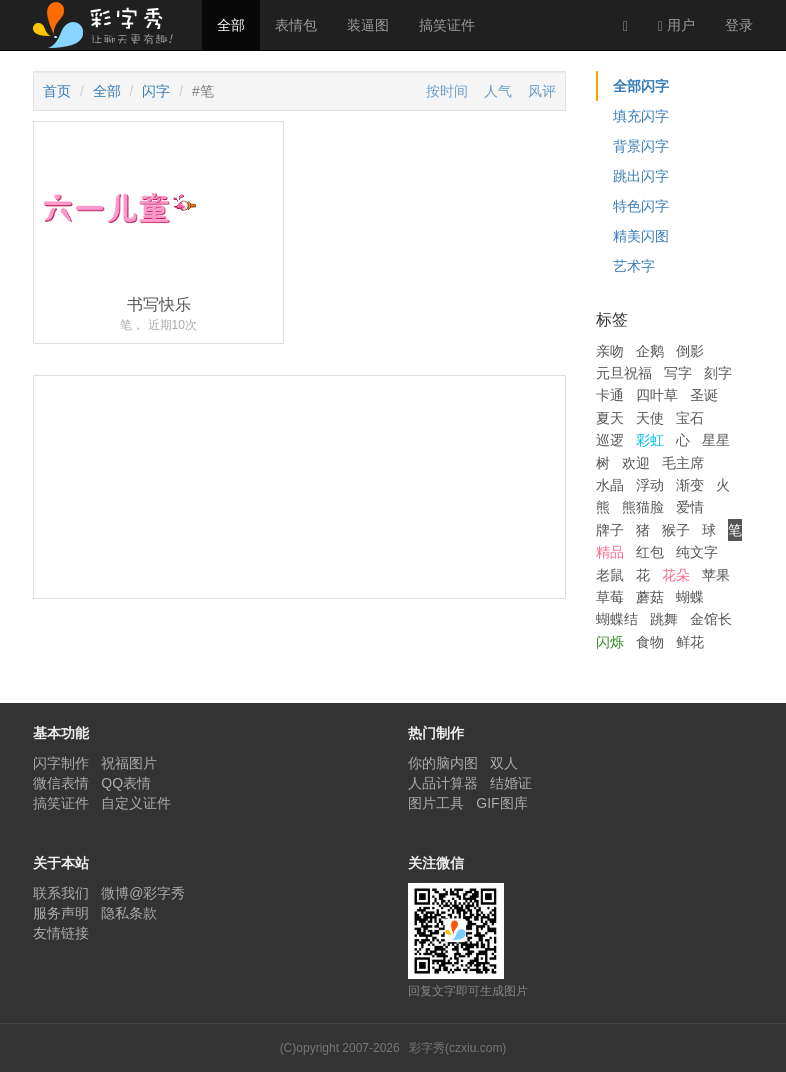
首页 (57, 91)
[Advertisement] (299, 561)
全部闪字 (641, 86)
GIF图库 (501, 803)
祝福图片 (129, 763)
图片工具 (436, 803)
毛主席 (683, 463)
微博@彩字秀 (143, 893)
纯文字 (697, 552)
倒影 (690, 351)
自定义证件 (136, 803)
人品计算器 (443, 783)
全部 (231, 25)
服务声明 (61, 913)
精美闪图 (641, 236)
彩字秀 (110, 25)
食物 (650, 642)
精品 (610, 552)
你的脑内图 (443, 763)
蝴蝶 (690, 597)
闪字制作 (61, 763)
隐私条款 (129, 913)
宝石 (690, 418)
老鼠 (610, 575)
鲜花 (690, 642)
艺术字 (634, 266)
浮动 (650, 485)
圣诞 (704, 395)
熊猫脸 (643, 507)
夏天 (610, 418)
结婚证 (511, 783)
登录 (739, 25)
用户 (676, 25)
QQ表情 (126, 783)
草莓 (610, 597)
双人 (504, 763)
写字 (678, 373)
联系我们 (61, 893)
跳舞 (664, 619)
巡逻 (610, 440)
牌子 (610, 530)
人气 (498, 91)
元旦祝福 (624, 373)
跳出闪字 (641, 176)
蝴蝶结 (617, 619)
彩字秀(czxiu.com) (457, 1048)
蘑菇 (650, 597)
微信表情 (61, 783)
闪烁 (610, 642)
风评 (542, 91)
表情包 (296, 25)
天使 (650, 418)
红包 (650, 552)
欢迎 (636, 463)
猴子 (676, 530)
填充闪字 (641, 116)
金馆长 (711, 619)
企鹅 (650, 351)
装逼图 (368, 25)
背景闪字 (641, 146)
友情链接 (61, 933)
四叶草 (657, 395)
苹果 (716, 575)
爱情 (690, 507)
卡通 (610, 395)
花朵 (676, 575)
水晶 (610, 485)
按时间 (447, 91)
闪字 (156, 91)
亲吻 (610, 351)
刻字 (718, 373)
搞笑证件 (447, 25)
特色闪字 (641, 206)
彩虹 (650, 440)
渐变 (690, 485)
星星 (716, 440)
